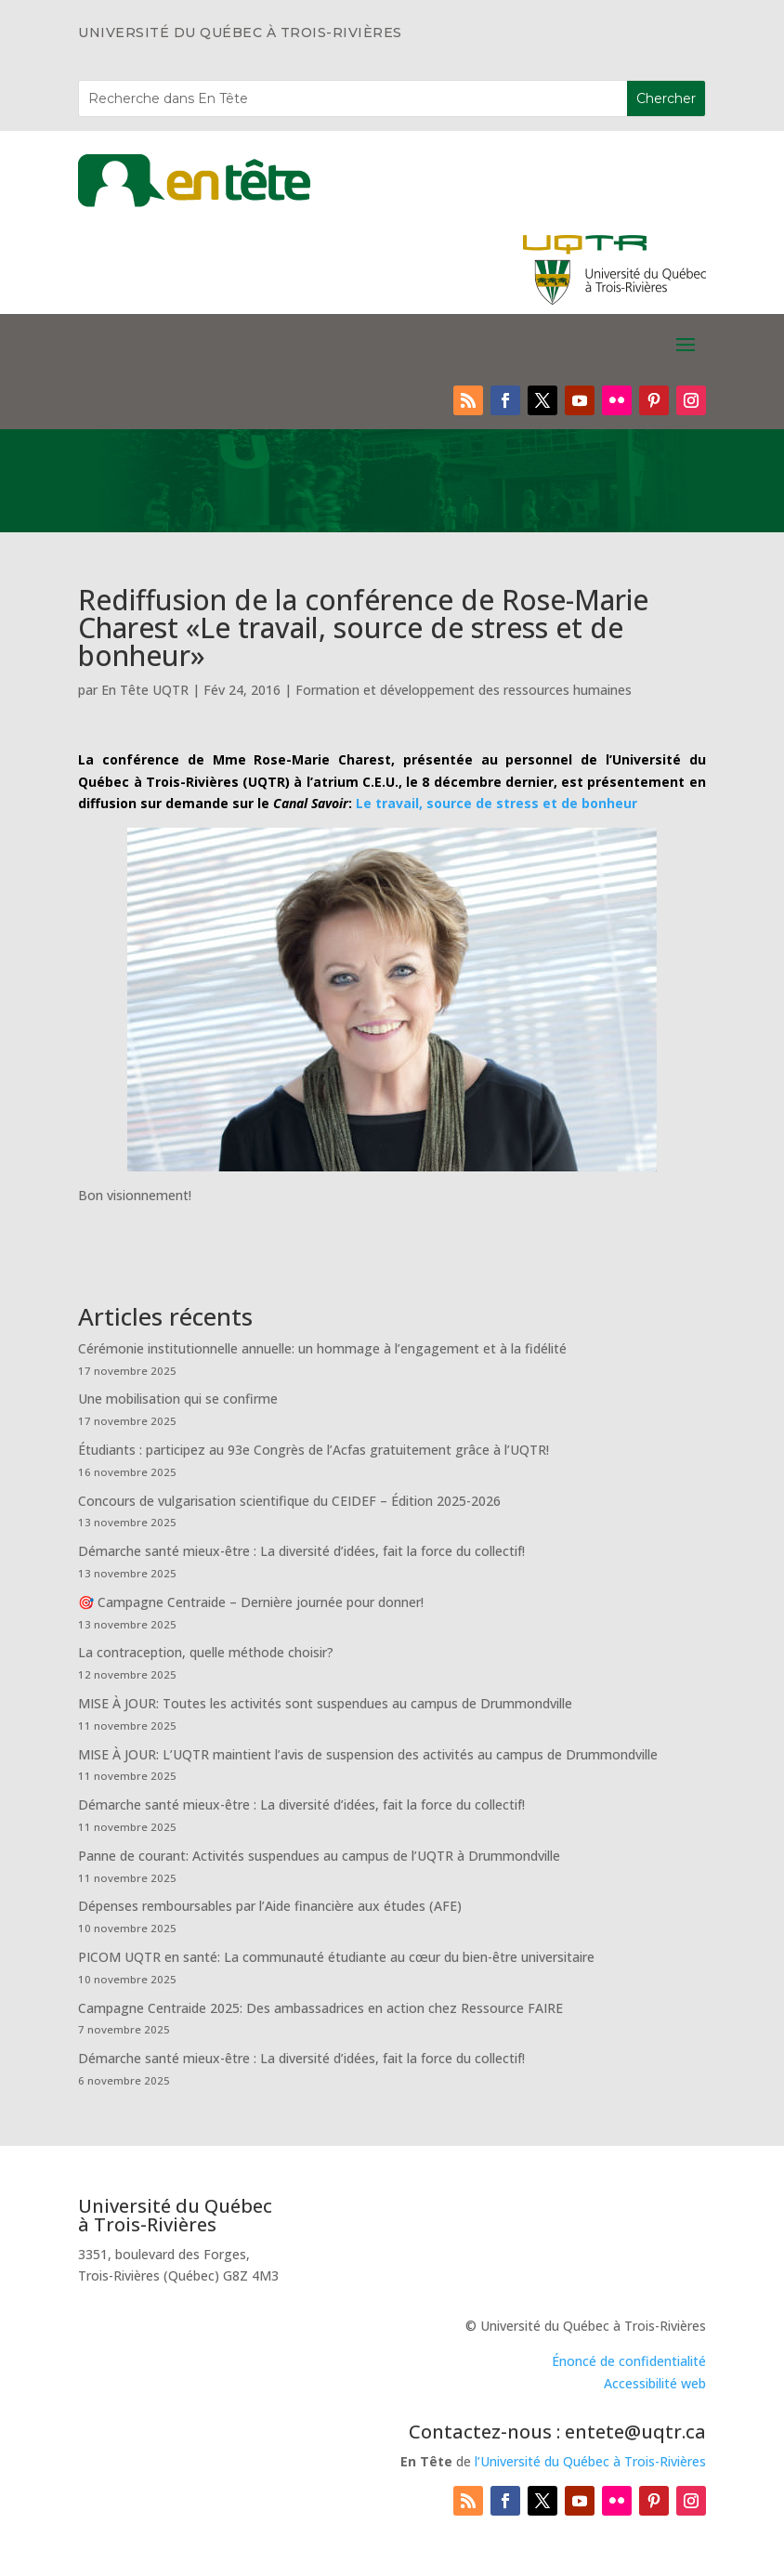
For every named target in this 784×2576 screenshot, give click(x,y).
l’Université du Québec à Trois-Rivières (590, 2461)
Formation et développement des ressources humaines (463, 690)
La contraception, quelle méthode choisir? (205, 1652)
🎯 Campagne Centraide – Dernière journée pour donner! (251, 1602)
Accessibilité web (655, 2383)
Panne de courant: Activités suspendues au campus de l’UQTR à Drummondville (319, 1855)
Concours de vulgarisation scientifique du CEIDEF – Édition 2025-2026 (289, 1501)
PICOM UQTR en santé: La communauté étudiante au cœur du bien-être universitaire (336, 1957)
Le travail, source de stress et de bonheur (496, 803)
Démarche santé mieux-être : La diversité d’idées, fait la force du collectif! (301, 1551)
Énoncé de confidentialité (629, 2361)
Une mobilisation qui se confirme (178, 1398)
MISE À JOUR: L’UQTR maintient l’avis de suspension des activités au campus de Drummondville (368, 1754)
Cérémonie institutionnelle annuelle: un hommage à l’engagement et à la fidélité (322, 1348)
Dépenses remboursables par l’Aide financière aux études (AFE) (270, 1906)
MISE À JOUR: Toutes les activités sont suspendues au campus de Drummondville (325, 1703)
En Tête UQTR (145, 690)
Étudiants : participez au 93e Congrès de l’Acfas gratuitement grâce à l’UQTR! (313, 1449)
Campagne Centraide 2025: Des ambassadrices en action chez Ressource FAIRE (320, 2008)
